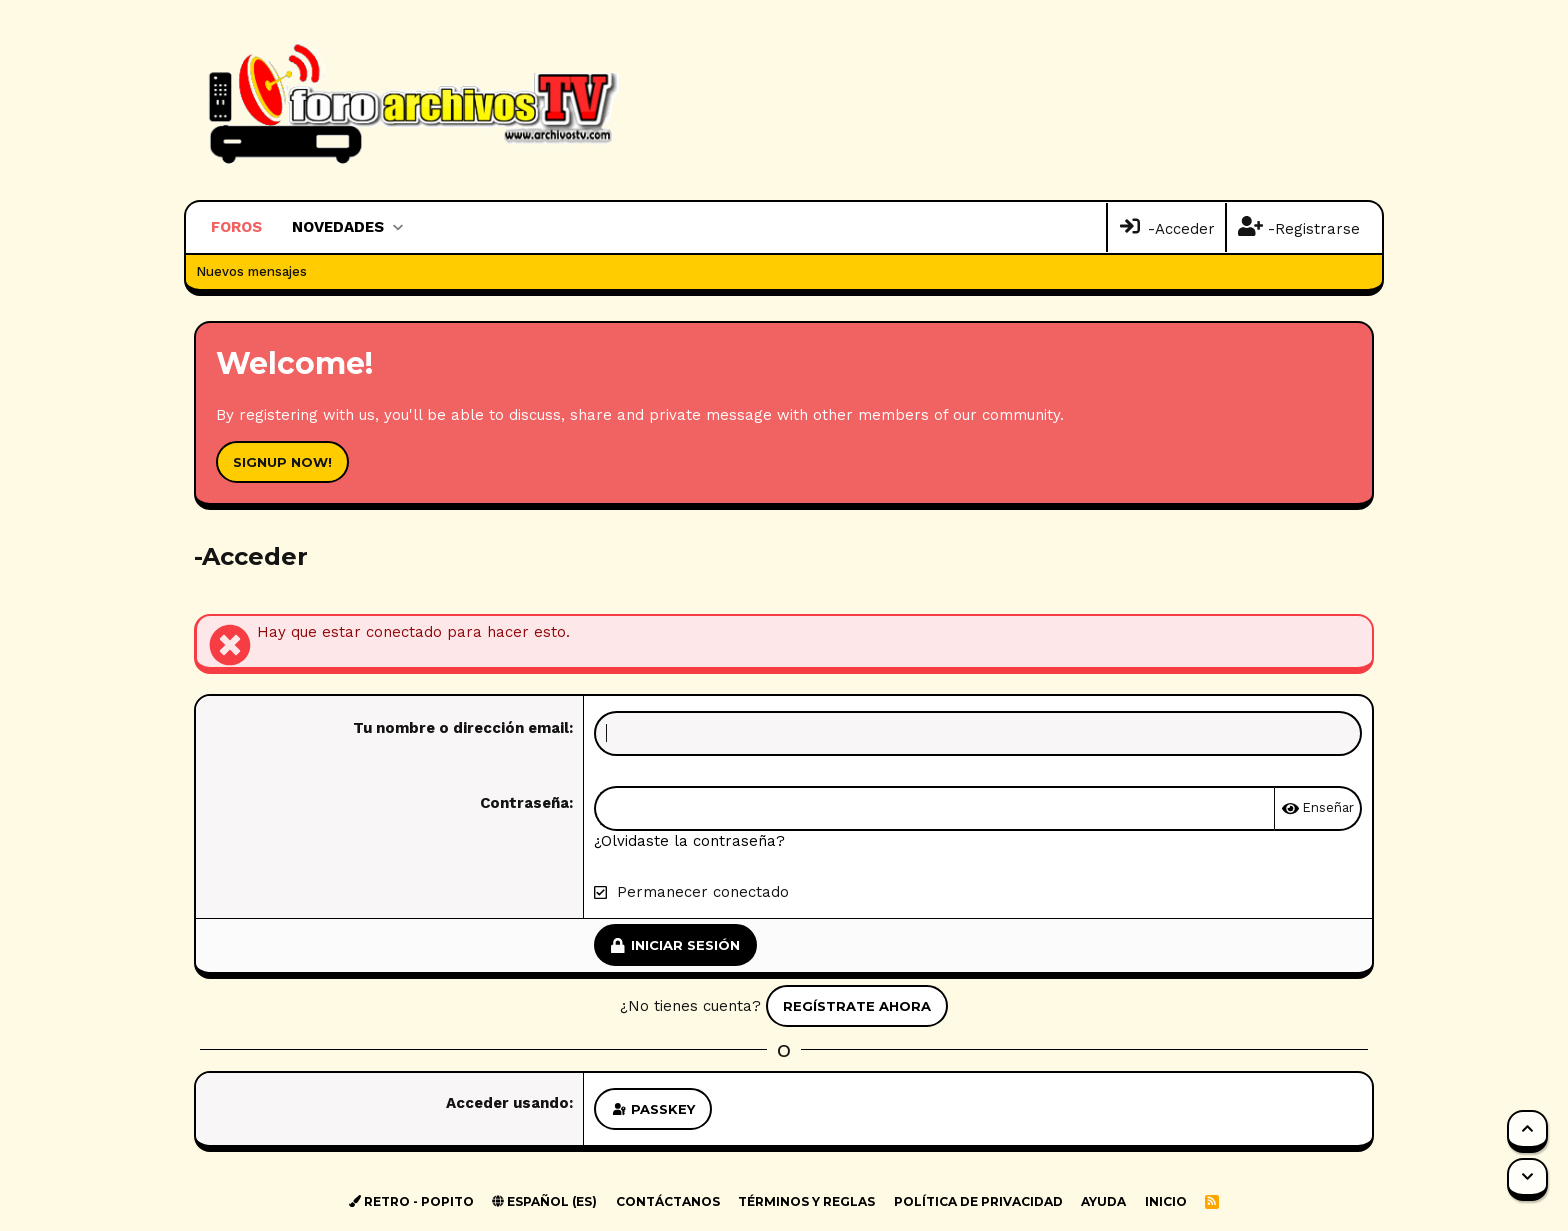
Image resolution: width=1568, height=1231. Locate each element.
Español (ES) (544, 1201)
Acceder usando (507, 1103)
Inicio (1166, 1201)
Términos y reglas (806, 1201)
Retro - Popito (411, 1201)
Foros (236, 227)
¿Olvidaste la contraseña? (689, 841)
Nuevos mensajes (251, 271)
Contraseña (524, 803)
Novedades (338, 227)
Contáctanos (668, 1201)
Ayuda (1103, 1201)
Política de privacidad (978, 1201)
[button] (397, 227)
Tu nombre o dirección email (461, 728)
